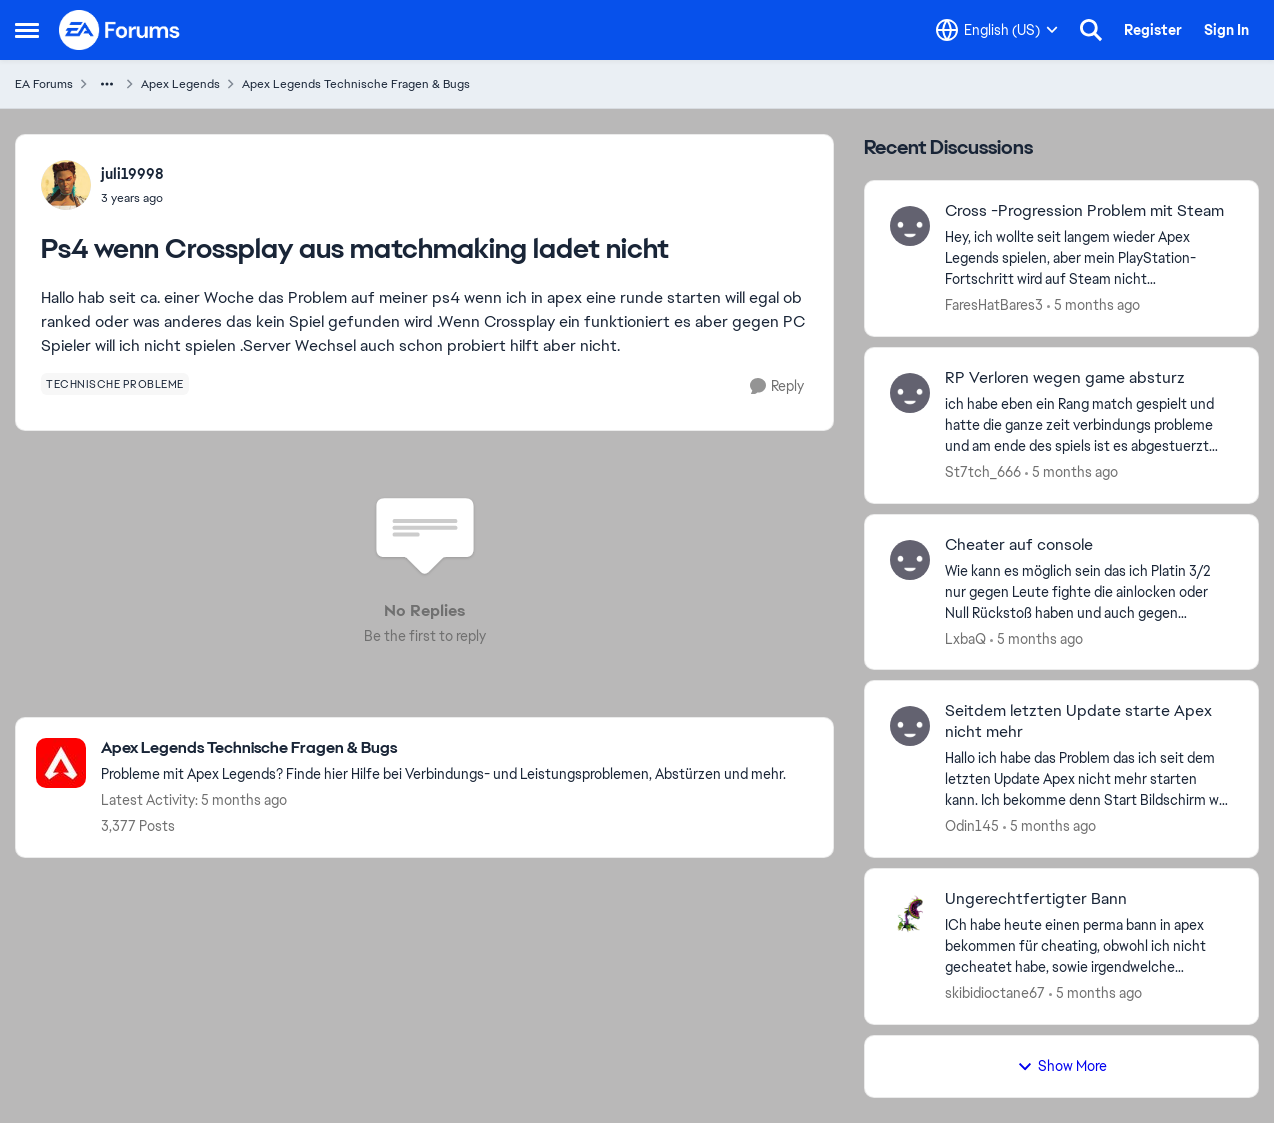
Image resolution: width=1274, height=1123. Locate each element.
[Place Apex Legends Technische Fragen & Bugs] (443, 748)
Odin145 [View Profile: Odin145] (972, 826)
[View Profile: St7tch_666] (910, 393)
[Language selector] (997, 30)
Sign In (1226, 30)
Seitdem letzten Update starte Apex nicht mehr (1078, 721)
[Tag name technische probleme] (115, 384)
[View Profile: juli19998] (66, 185)
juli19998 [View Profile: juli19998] (132, 174)
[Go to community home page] (120, 30)
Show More (1062, 1066)
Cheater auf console (1019, 545)
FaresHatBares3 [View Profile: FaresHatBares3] (994, 305)
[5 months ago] (1093, 305)
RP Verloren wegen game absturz (1065, 378)
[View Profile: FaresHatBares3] (910, 226)
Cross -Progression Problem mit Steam (1084, 211)
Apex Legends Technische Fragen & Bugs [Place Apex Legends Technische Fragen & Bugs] (356, 84)
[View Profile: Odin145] (910, 726)
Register (1153, 30)
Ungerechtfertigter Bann (1036, 899)
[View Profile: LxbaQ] (910, 560)
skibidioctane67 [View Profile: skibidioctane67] (995, 993)
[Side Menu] (27, 30)
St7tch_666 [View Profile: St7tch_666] (983, 472)
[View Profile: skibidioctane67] (910, 914)
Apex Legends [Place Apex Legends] (180, 84)
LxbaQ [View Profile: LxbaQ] (965, 638)
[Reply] (777, 386)
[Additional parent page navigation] (107, 84)
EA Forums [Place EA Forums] (44, 84)
